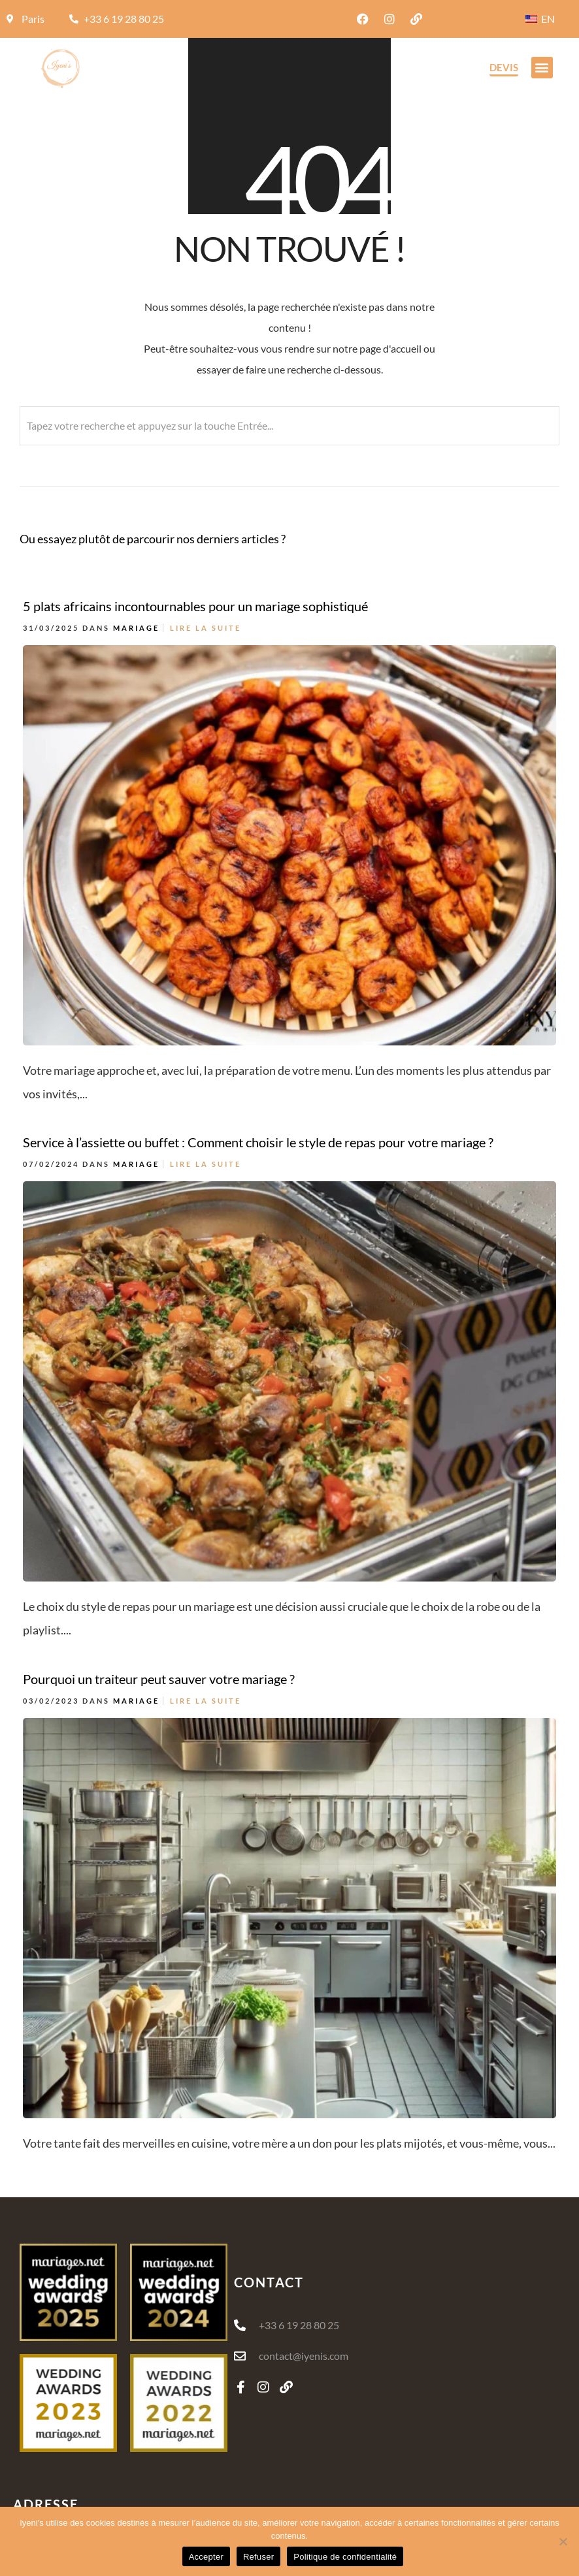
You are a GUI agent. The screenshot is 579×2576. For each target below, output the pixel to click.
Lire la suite (205, 628)
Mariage (136, 628)
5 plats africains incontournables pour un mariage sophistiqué (195, 606)
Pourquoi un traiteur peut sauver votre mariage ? (159, 1632)
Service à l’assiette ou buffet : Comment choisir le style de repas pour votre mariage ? (258, 1113)
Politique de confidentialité (345, 2557)
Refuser (258, 2557)
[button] (542, 67)
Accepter (206, 2557)
